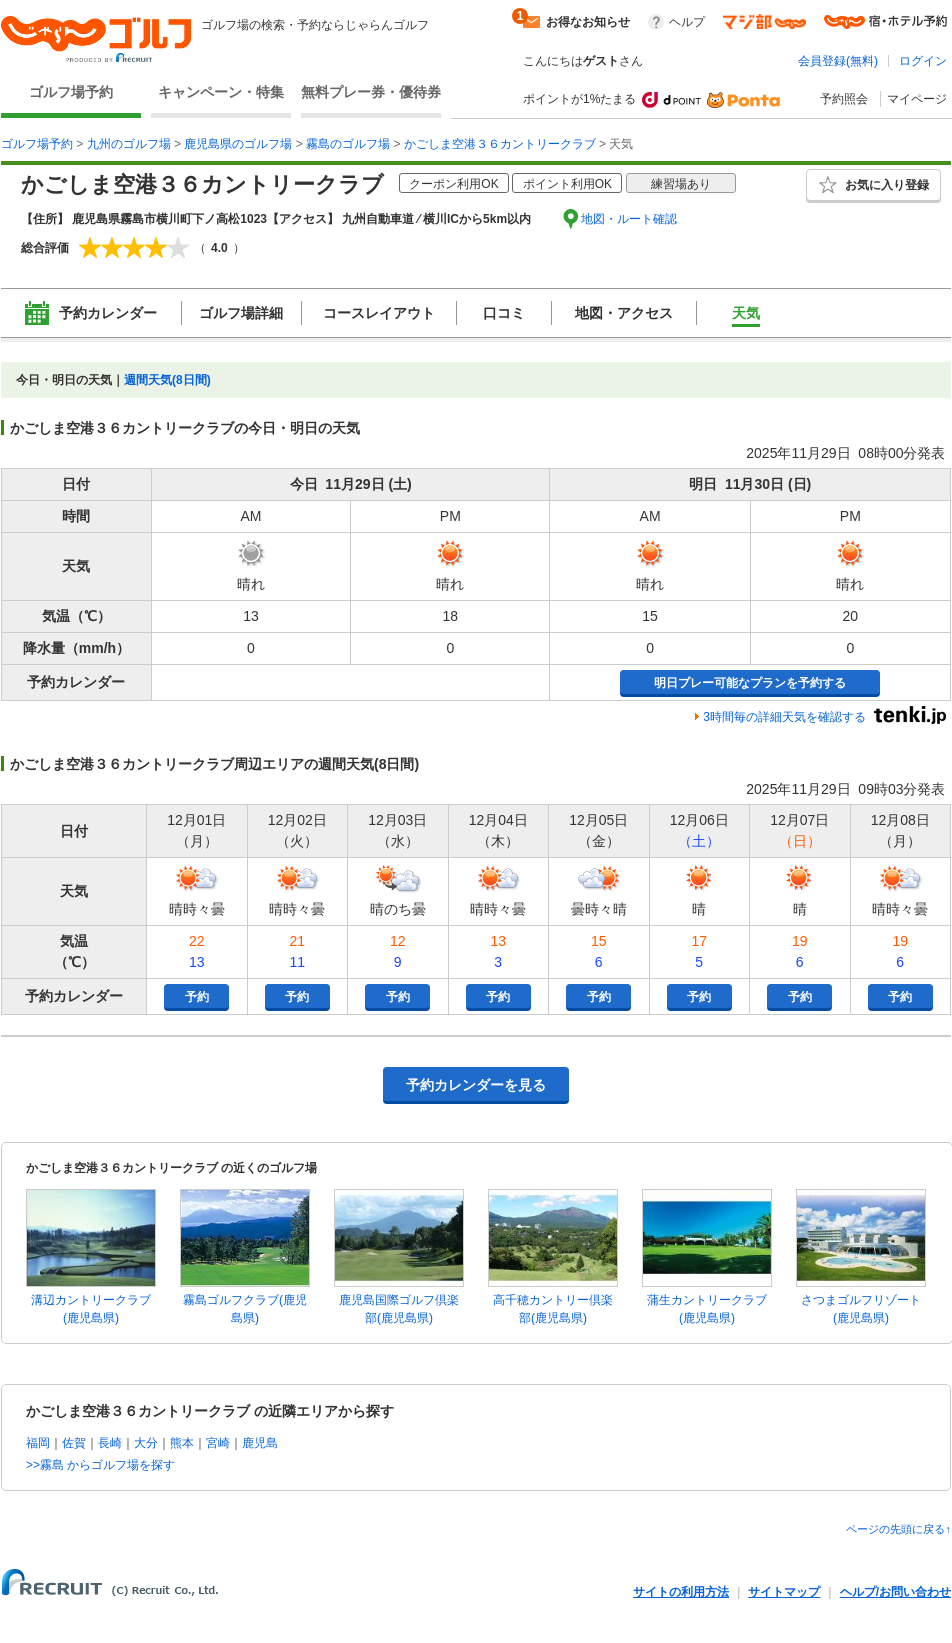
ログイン (923, 61)
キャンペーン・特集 (221, 92)
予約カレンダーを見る (476, 1085)
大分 (146, 1443)
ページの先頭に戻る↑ (898, 1529)
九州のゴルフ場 (129, 144)
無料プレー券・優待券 (371, 92)
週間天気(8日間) (167, 380)
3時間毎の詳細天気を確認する (784, 717)
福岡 (38, 1443)
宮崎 (218, 1443)
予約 (197, 997)
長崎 (110, 1443)
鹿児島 (260, 1443)
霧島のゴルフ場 (348, 144)
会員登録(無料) (838, 61)
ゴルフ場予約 (71, 92)
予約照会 (844, 99)
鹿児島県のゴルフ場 (238, 144)
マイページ (917, 99)
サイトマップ (784, 1592)
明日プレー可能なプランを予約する (750, 683)
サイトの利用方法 (681, 1592)
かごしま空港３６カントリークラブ (500, 144)
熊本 (182, 1443)
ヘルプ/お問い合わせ (895, 1592)
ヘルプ (687, 22)
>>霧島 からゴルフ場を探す (100, 1465)
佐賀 (74, 1443)
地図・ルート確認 (629, 219)
